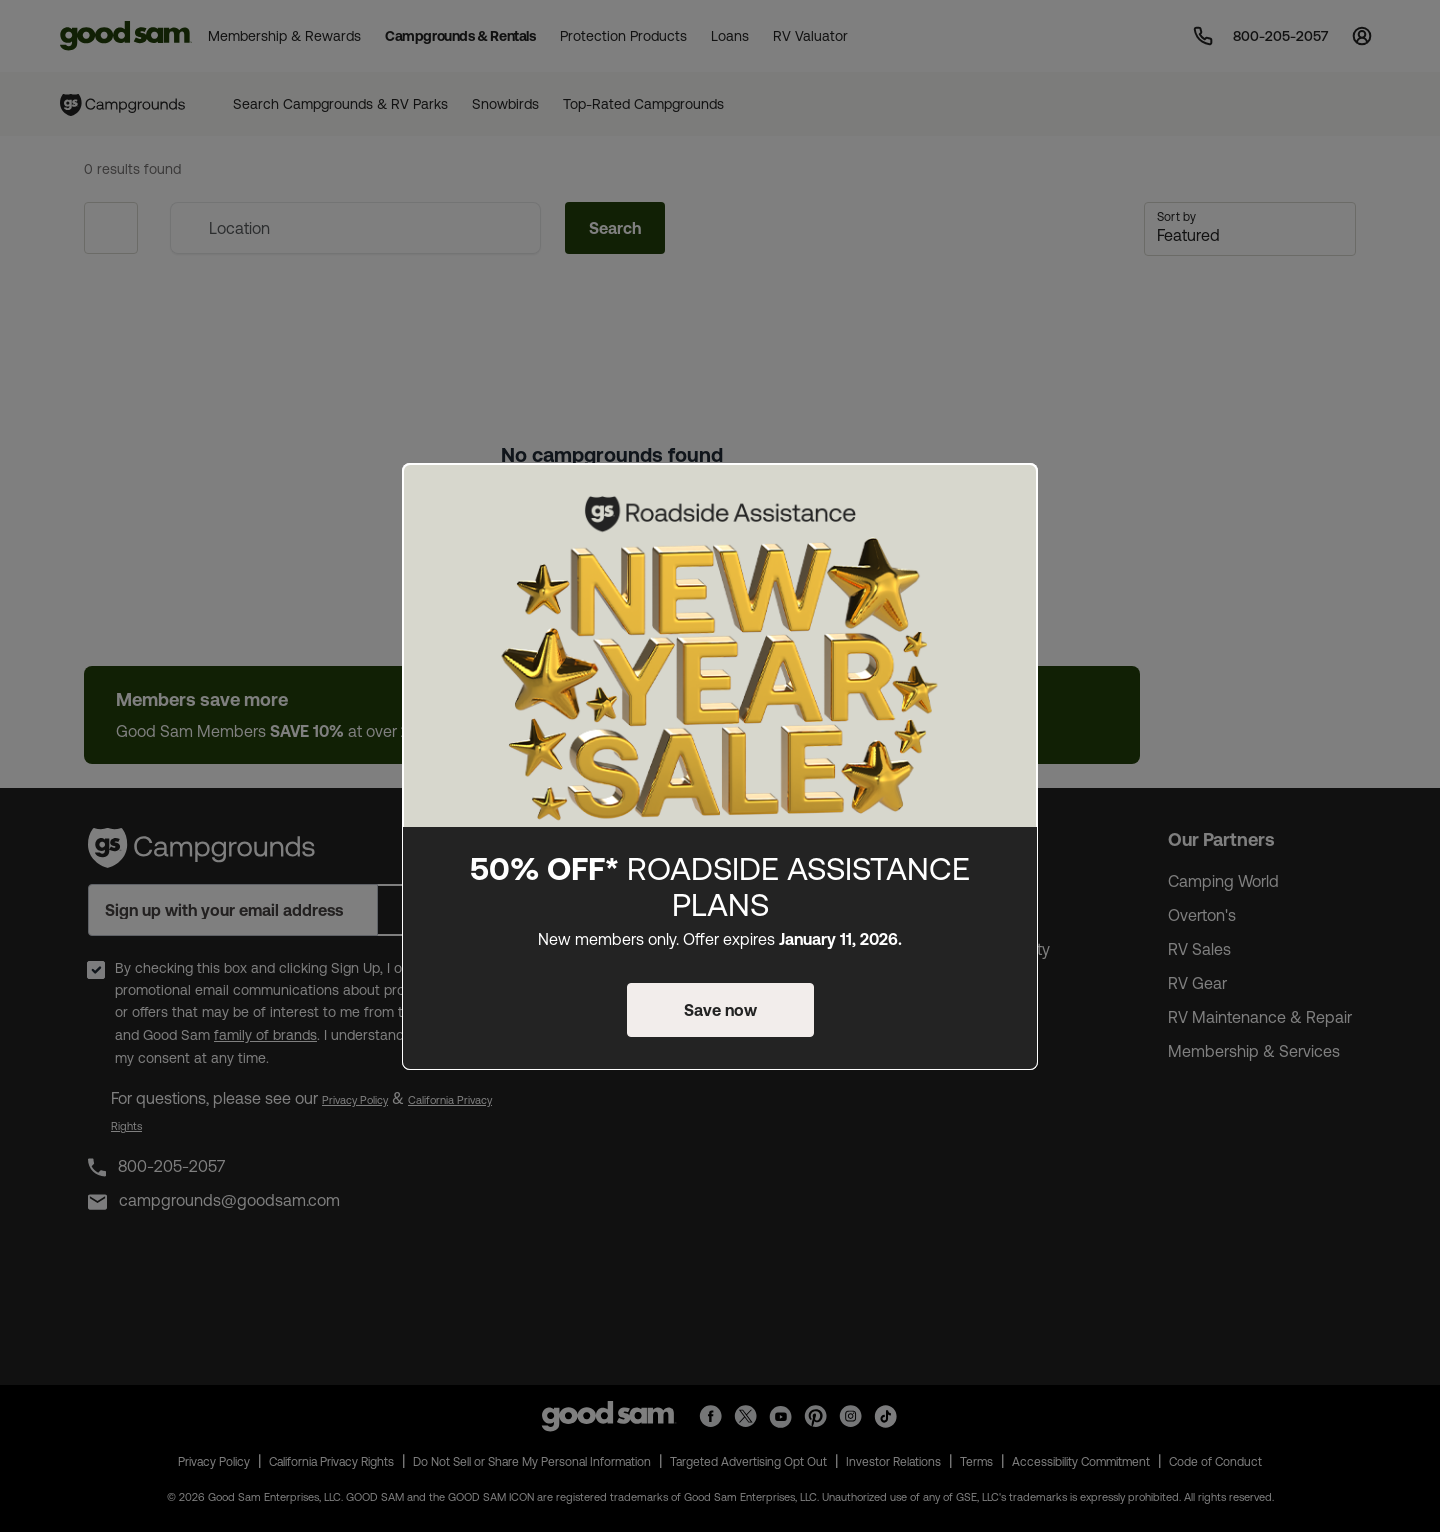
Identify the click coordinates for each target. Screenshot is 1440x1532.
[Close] (1011, 495)
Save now (720, 1010)
